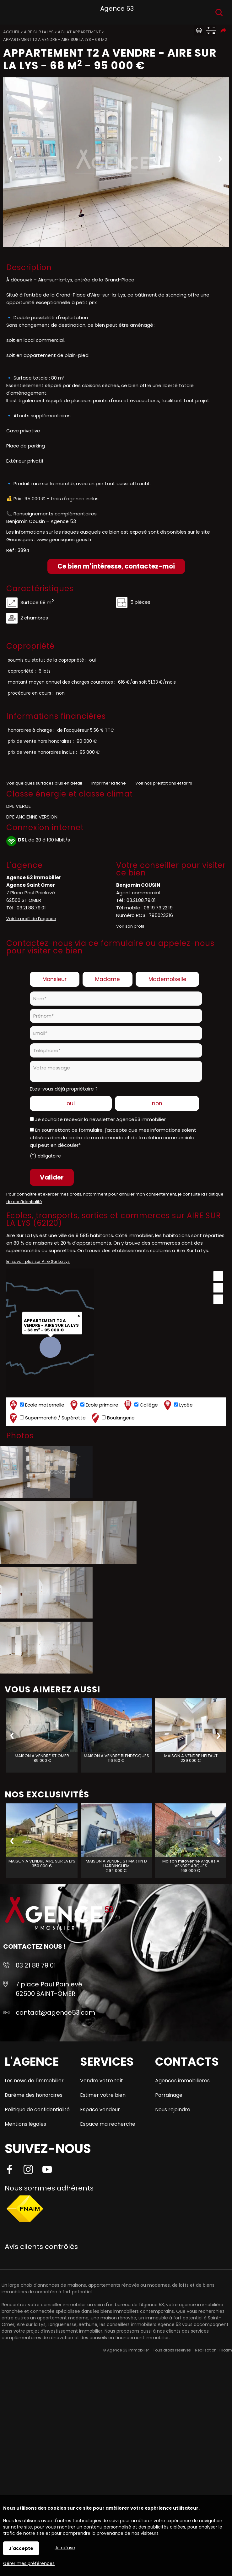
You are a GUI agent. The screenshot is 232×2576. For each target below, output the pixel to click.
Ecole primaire (93, 1405)
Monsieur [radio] (54, 979)
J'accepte (21, 2548)
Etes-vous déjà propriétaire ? (64, 1088)
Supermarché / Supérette (47, 1418)
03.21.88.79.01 (31, 907)
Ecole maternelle (36, 1405)
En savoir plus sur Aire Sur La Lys (38, 1261)
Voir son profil (130, 926)
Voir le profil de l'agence (31, 918)
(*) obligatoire (45, 1156)
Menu (12, 11)
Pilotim (225, 2350)
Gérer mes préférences (29, 2563)
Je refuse (65, 2548)
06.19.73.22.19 (158, 907)
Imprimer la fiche (108, 783)
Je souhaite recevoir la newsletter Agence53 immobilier (100, 1119)
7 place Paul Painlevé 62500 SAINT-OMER (49, 1989)
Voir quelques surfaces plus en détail (44, 783)
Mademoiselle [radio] (167, 979)
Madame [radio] (107, 979)
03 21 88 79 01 (36, 1965)
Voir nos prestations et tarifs (163, 783)
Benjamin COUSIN (138, 885)
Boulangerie (112, 1418)
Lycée (177, 1405)
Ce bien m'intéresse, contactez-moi (116, 566)
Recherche (219, 12)
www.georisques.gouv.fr (64, 539)
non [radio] (157, 1103)
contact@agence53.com (55, 2012)
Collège (140, 1405)
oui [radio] (71, 1103)
